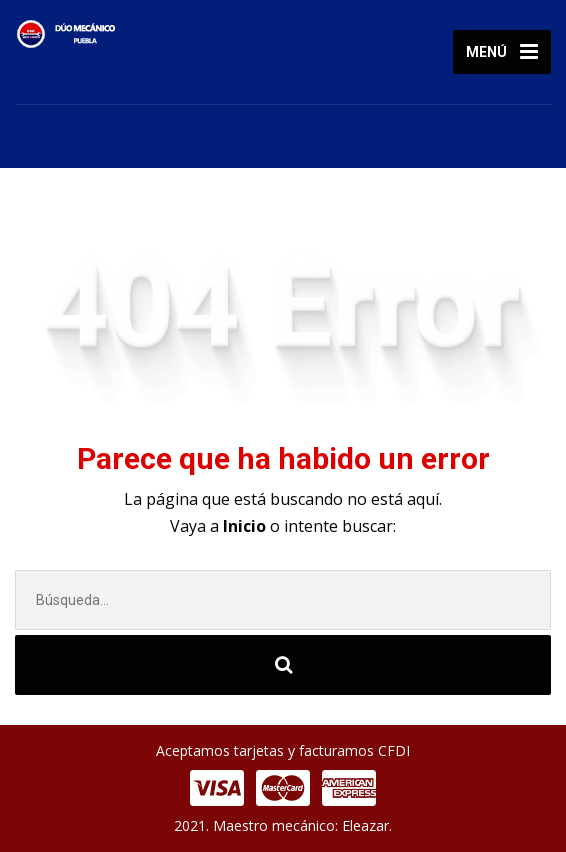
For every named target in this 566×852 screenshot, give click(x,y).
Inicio (246, 526)
